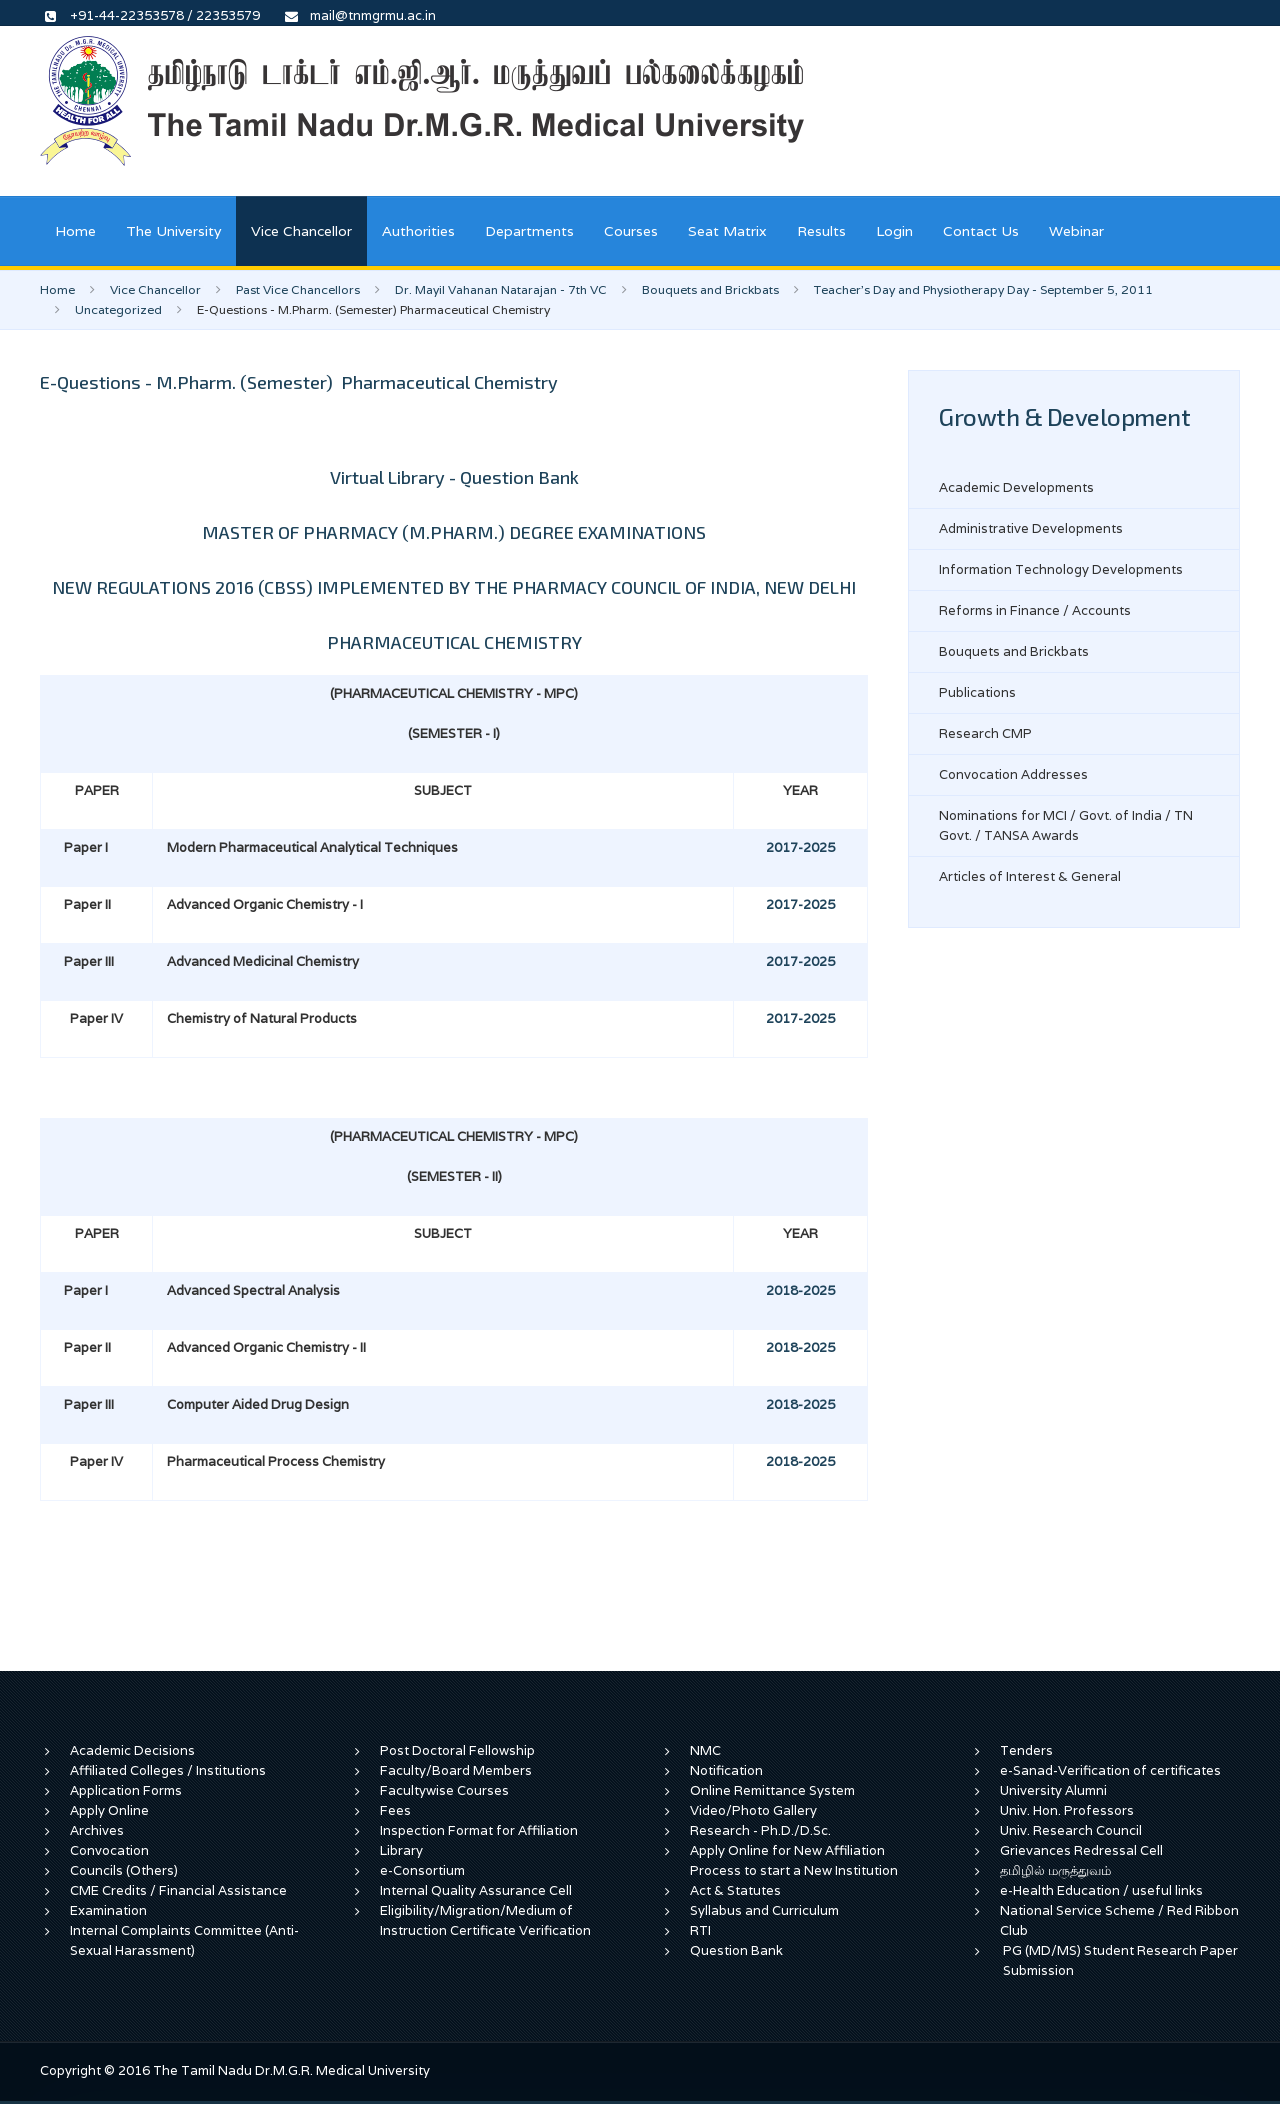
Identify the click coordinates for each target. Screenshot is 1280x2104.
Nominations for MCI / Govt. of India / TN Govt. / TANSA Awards (1066, 825)
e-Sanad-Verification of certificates (1110, 1770)
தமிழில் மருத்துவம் (1055, 1870)
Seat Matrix (727, 231)
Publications (977, 692)
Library (401, 1850)
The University (173, 231)
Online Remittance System (772, 1790)
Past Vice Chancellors (298, 289)
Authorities (418, 231)
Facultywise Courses (444, 1790)
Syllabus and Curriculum (764, 1910)
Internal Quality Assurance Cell (476, 1890)
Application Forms (126, 1790)
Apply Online (109, 1810)
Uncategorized (118, 309)
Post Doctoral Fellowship (457, 1750)
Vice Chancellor (301, 231)
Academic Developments (1016, 487)
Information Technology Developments (1061, 569)
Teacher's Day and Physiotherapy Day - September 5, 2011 (983, 289)
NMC (705, 1750)
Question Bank (736, 1950)
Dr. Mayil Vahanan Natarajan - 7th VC (501, 289)
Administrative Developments (1031, 528)
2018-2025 (800, 1290)
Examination (108, 1910)
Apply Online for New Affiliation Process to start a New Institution (795, 1860)
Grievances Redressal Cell (1081, 1850)
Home (75, 231)
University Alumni (1053, 1790)
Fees (395, 1810)
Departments (529, 231)
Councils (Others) (124, 1870)
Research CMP (985, 733)
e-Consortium (422, 1870)
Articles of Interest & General (1030, 876)
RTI (700, 1930)
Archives (97, 1830)
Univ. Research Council (1071, 1830)
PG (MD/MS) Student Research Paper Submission (1120, 1960)
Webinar (1076, 231)
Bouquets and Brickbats (710, 289)
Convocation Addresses (1013, 774)
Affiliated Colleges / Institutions (168, 1770)
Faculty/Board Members (456, 1770)
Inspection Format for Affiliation (479, 1830)
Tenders (1026, 1750)
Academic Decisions (132, 1750)
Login (894, 231)
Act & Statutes (735, 1890)
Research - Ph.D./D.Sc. (760, 1830)
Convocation (109, 1850)
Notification (726, 1770)
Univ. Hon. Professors (1067, 1810)
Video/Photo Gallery (753, 1810)
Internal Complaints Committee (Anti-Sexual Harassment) (184, 1940)
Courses (631, 231)
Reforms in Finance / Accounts (1035, 610)
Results (821, 231)
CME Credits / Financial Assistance (178, 1890)
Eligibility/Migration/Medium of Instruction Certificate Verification (485, 1920)
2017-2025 (800, 847)
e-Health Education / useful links (1101, 1890)
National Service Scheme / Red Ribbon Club (1119, 1920)
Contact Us (981, 231)
